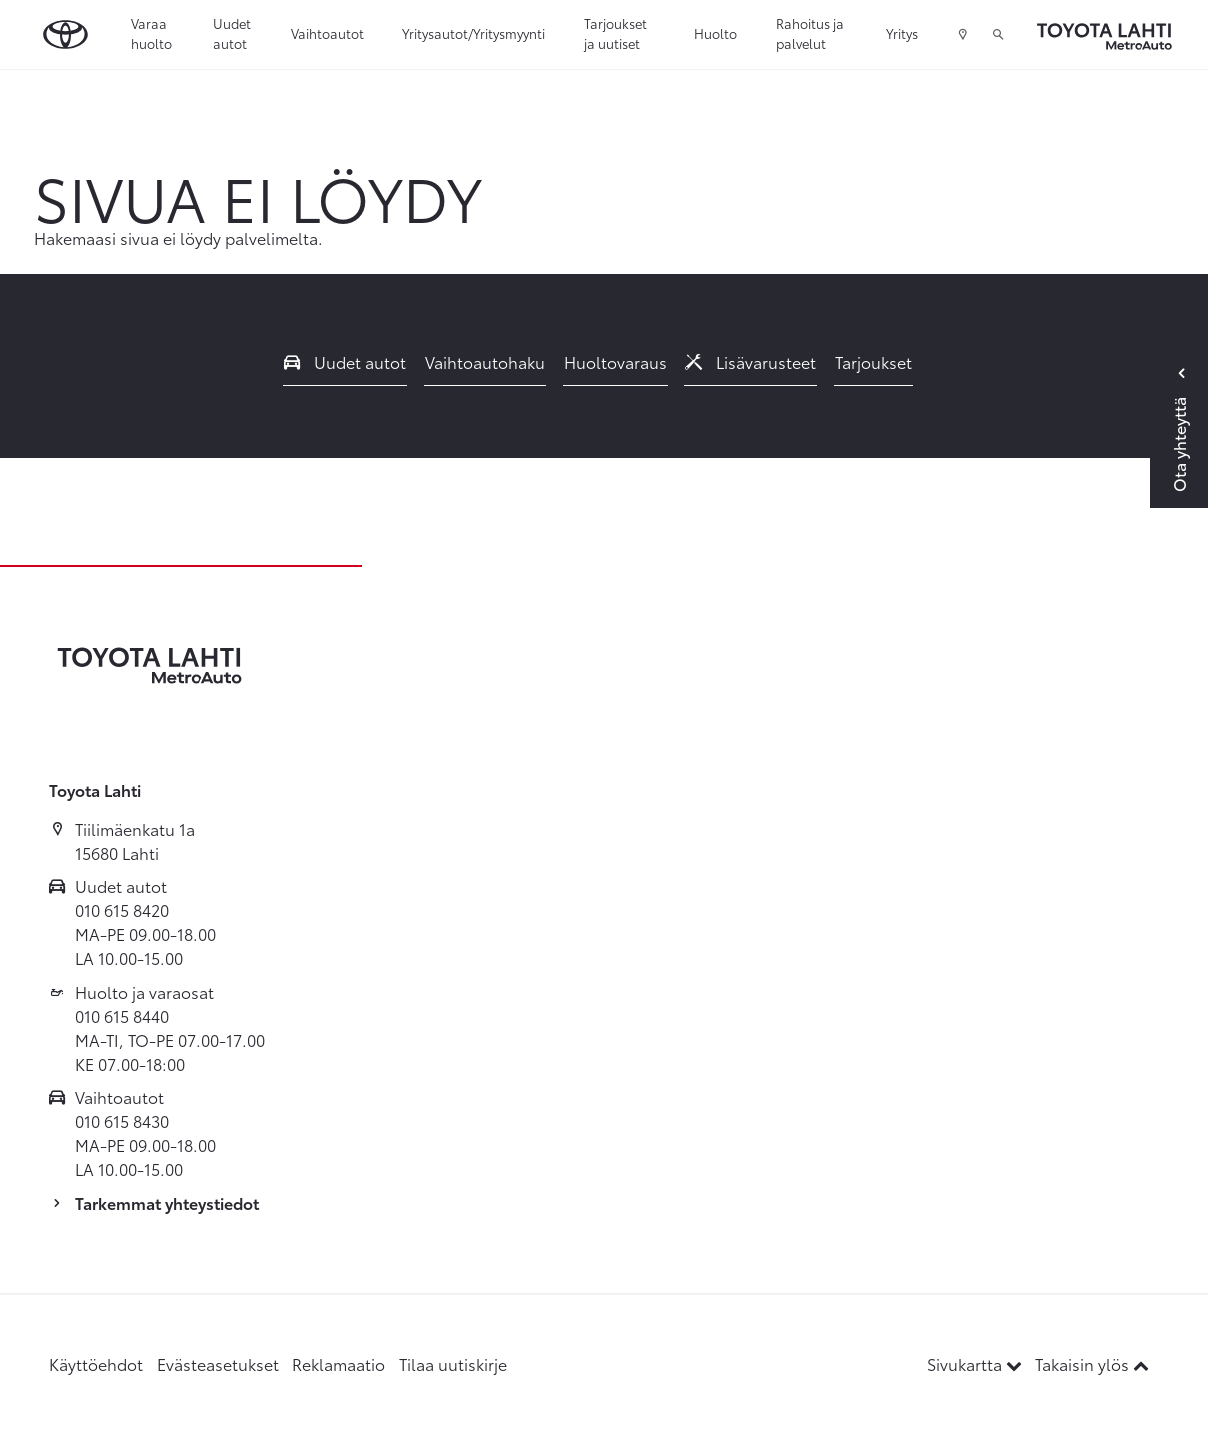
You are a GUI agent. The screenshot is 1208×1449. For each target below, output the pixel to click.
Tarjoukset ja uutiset (615, 33)
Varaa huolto (151, 33)
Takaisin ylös (1092, 1363)
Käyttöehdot (96, 1363)
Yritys (902, 33)
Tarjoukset (873, 361)
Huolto (715, 33)
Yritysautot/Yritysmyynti (473, 33)
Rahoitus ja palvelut (810, 33)
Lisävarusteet (750, 361)
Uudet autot (232, 33)
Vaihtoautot (327, 33)
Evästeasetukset (218, 1363)
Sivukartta (976, 1363)
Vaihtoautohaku (485, 361)
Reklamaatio (338, 1363)
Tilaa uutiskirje (453, 1363)
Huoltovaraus (615, 361)
